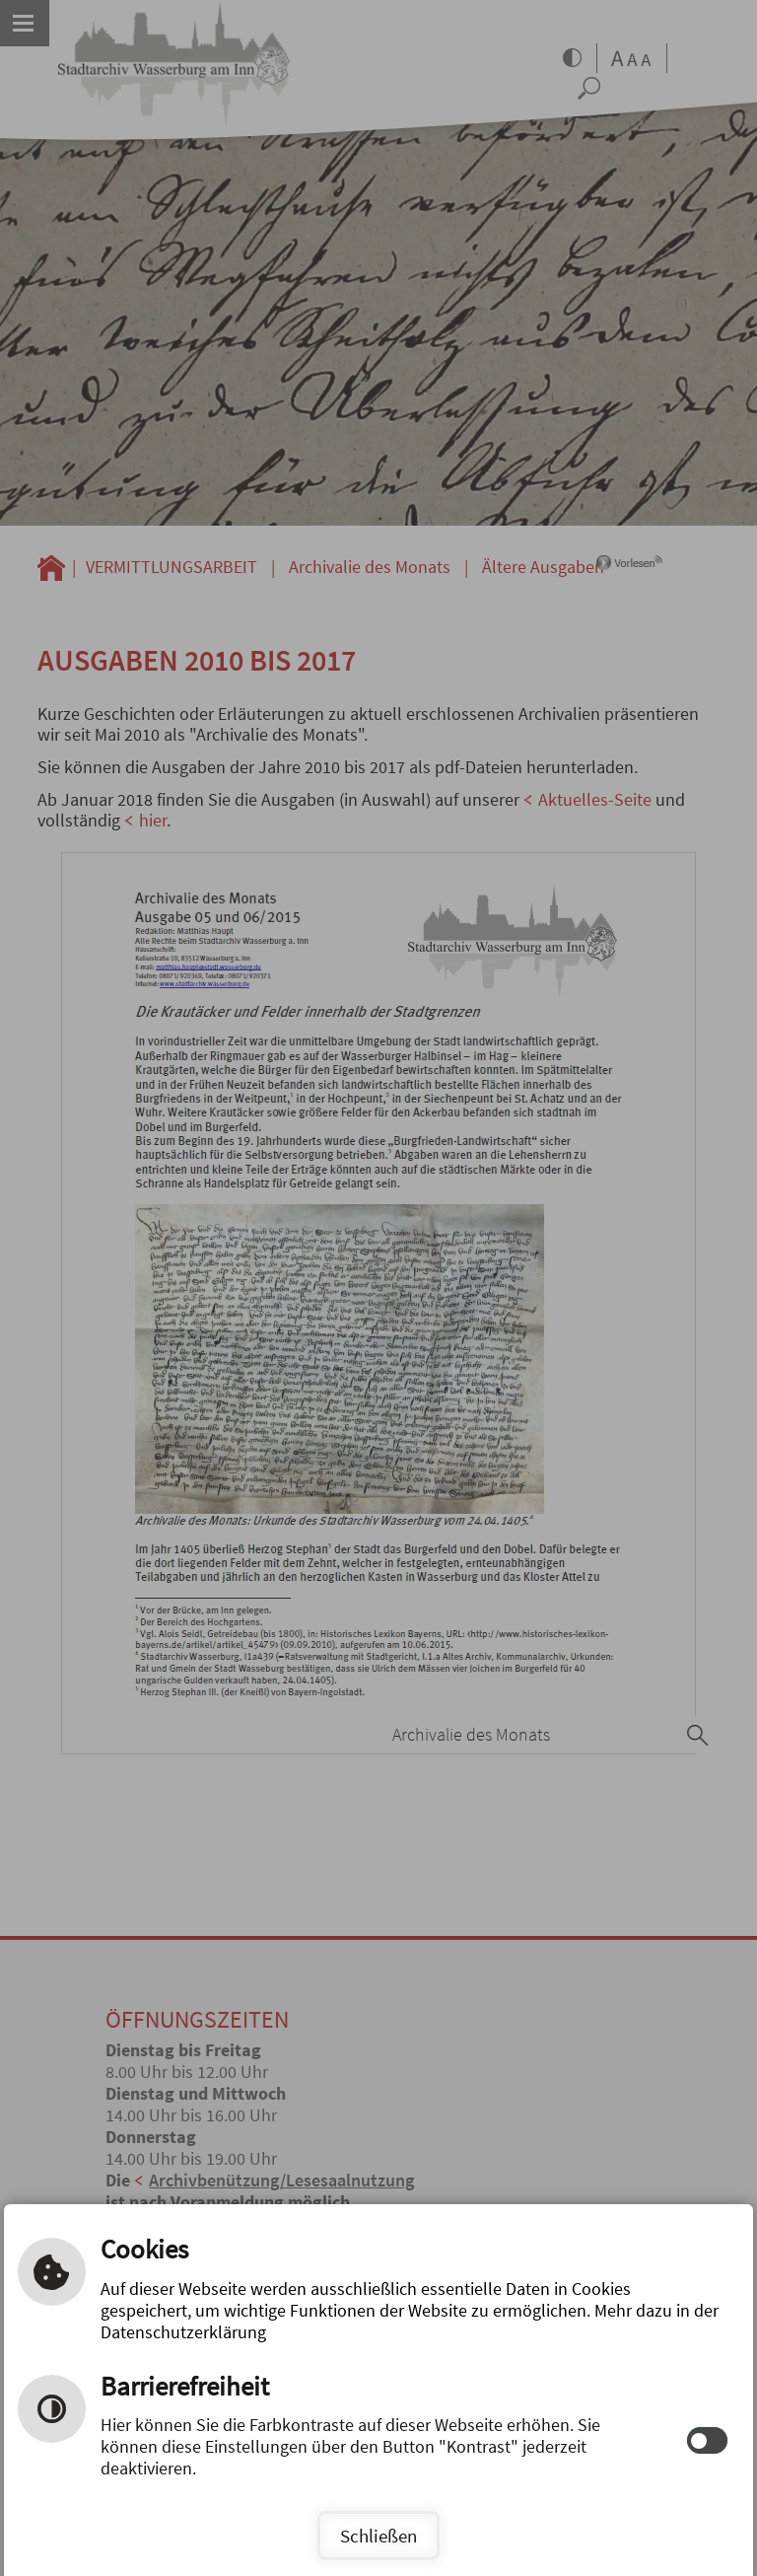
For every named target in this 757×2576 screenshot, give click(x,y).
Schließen (378, 2535)
